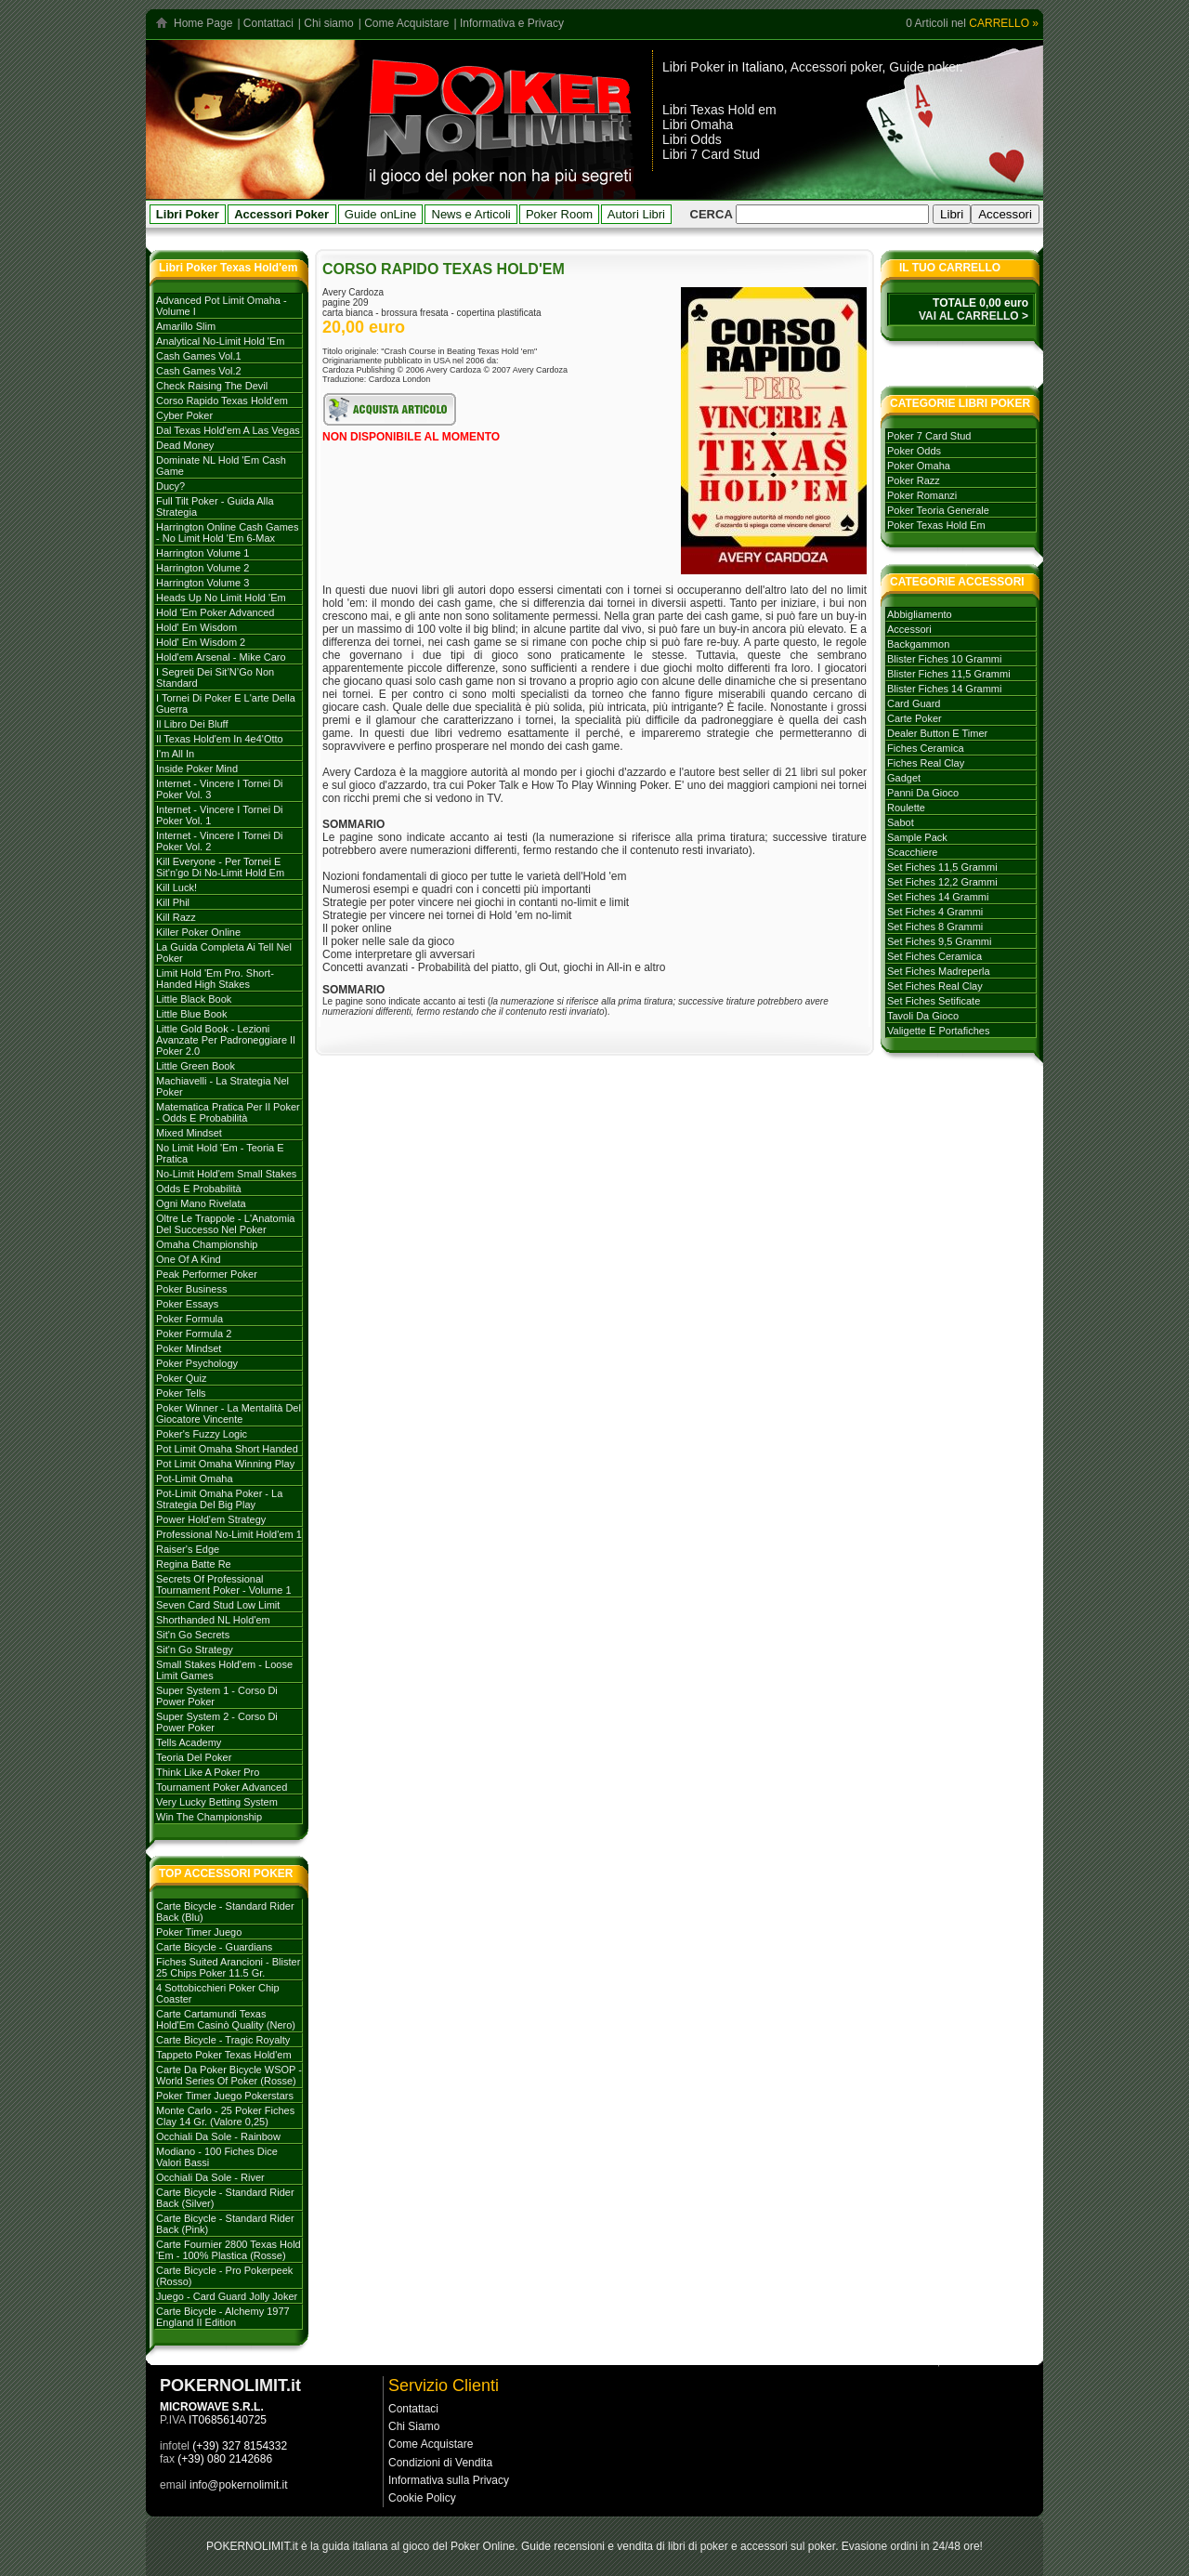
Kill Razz (176, 917)
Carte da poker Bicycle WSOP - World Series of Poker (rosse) (229, 2075)
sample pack (917, 837)
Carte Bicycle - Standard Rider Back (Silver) (225, 2198)
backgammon (918, 644)
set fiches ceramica (934, 956)
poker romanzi (922, 495)
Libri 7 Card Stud (711, 154)
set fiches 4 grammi (935, 911)
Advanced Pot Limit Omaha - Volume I (221, 306)
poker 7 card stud (929, 435)
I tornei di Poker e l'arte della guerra (225, 703)
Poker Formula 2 (193, 1333)
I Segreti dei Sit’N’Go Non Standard (215, 677)
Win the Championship (209, 1816)
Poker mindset (188, 1348)
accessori (909, 629)
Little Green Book (195, 1065)
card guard (913, 703)
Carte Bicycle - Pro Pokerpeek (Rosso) (224, 2276)
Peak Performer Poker (206, 1274)
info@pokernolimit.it (238, 2484)
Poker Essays (187, 1303)
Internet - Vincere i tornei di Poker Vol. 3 (219, 789)
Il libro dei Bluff (192, 723)
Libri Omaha (697, 124)
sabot (900, 822)
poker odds (914, 450)
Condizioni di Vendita (440, 2462)
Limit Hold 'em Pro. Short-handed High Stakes (215, 978)
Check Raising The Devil (212, 385)
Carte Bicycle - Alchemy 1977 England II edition (223, 2317)
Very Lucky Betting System (217, 1801)
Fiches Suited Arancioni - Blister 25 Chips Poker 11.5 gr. (228, 1967)
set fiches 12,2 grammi (942, 881)
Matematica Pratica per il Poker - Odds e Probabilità (228, 1112)
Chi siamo (328, 23)
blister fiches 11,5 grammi (949, 673)
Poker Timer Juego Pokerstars (225, 2095)
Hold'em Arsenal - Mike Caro (221, 657)
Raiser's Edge (187, 1549)
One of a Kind (188, 1259)
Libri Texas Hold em (719, 109)
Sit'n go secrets (192, 1634)
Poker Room (559, 214)
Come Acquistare (406, 23)
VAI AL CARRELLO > (973, 315)
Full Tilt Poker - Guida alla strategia (215, 506)
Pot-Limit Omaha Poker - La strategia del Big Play (219, 1499)
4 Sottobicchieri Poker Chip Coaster (218, 1993)
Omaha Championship (206, 1244)
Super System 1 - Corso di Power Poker (217, 1696)
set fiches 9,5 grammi (939, 941)
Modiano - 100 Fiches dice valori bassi (217, 2157)
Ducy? (170, 486)
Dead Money (185, 445)
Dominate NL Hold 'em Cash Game (221, 465)
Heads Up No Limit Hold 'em (221, 597)
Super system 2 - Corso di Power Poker (217, 1722)
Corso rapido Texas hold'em (222, 400)
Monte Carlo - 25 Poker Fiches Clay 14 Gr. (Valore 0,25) (225, 2116)
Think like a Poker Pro (207, 1772)
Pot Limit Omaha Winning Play (225, 1463)
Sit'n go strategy (194, 1649)
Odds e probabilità (199, 1188)
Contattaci (268, 23)
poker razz (913, 480)
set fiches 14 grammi (937, 896)
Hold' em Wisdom (196, 627)
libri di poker (698, 2546)
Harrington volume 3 (202, 582)
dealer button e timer (937, 733)
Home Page (203, 23)
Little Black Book (193, 999)
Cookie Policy (422, 2497)
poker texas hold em (936, 525)
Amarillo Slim (186, 326)
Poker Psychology (197, 1363)
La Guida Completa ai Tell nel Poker (224, 952)
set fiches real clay (935, 986)
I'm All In (175, 753)
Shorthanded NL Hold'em (213, 1619)
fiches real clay (925, 763)
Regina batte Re (193, 1564)
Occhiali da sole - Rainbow (218, 2136)
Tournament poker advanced (221, 1787)
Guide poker (924, 66)
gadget (904, 777)
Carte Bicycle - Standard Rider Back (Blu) (225, 1911)
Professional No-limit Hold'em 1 (229, 1534)
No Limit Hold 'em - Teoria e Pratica (220, 1153)
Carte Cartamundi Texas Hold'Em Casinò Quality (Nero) (225, 2019)
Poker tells (181, 1393)
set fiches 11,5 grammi (942, 867)
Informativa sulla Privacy (448, 2480)
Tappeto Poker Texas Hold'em (224, 2054)
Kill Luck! (176, 887)
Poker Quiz (181, 1378)
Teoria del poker (193, 1757)
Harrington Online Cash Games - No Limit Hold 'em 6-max (227, 532)
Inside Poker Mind (197, 768)
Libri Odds (692, 139)
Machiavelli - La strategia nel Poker (222, 1086)
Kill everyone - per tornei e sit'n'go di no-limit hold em (220, 867)
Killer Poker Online (198, 932)
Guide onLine (380, 214)
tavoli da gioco (923, 1015)
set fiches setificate (933, 1000)
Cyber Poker (184, 415)
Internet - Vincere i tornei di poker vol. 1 (219, 815)
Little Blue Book (191, 1013)
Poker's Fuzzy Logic (201, 1433)
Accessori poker (836, 66)
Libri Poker (693, 66)
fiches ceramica (925, 748)
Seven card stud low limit (218, 1604)
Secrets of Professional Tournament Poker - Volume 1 (224, 1584)
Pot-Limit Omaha (194, 1478)
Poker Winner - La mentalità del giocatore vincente (228, 1413)
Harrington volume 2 (202, 567)
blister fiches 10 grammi (944, 658)
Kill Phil (172, 902)
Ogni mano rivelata (201, 1203)
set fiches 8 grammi (935, 926)
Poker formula (189, 1318)
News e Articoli (471, 214)
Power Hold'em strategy (211, 1519)
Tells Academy (188, 1742)
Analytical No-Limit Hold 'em (220, 341)
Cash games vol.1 (199, 355)
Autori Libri (636, 214)
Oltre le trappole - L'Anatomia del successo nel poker (225, 1224)
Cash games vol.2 (199, 370)
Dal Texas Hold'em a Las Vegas (228, 430)
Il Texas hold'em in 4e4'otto (219, 738)
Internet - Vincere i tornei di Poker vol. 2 (219, 841)
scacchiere (912, 852)
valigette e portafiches (938, 1030)
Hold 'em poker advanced (215, 612)
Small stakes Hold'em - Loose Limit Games (224, 1670)
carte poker (914, 718)
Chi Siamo (413, 2426)
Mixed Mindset (189, 1132)
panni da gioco (923, 792)
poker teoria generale (938, 510)
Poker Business (191, 1289)
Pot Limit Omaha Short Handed (227, 1448)
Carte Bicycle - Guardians (214, 1946)
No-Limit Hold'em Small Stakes (226, 1173)
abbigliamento (919, 614)
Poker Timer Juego (199, 1932)
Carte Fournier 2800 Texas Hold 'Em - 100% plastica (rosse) (228, 2250)
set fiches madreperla (938, 971)
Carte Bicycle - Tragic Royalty (223, 2039)
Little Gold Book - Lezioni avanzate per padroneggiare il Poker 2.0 (225, 1040)
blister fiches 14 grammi (944, 688)
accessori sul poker (787, 2546)
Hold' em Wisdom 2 (200, 642)
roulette (906, 807)
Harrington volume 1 (202, 553)
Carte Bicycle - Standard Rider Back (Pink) (225, 2224)
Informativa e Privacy (512, 23)
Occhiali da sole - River (210, 2177)
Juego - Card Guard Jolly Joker (226, 2296)
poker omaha (918, 465)
